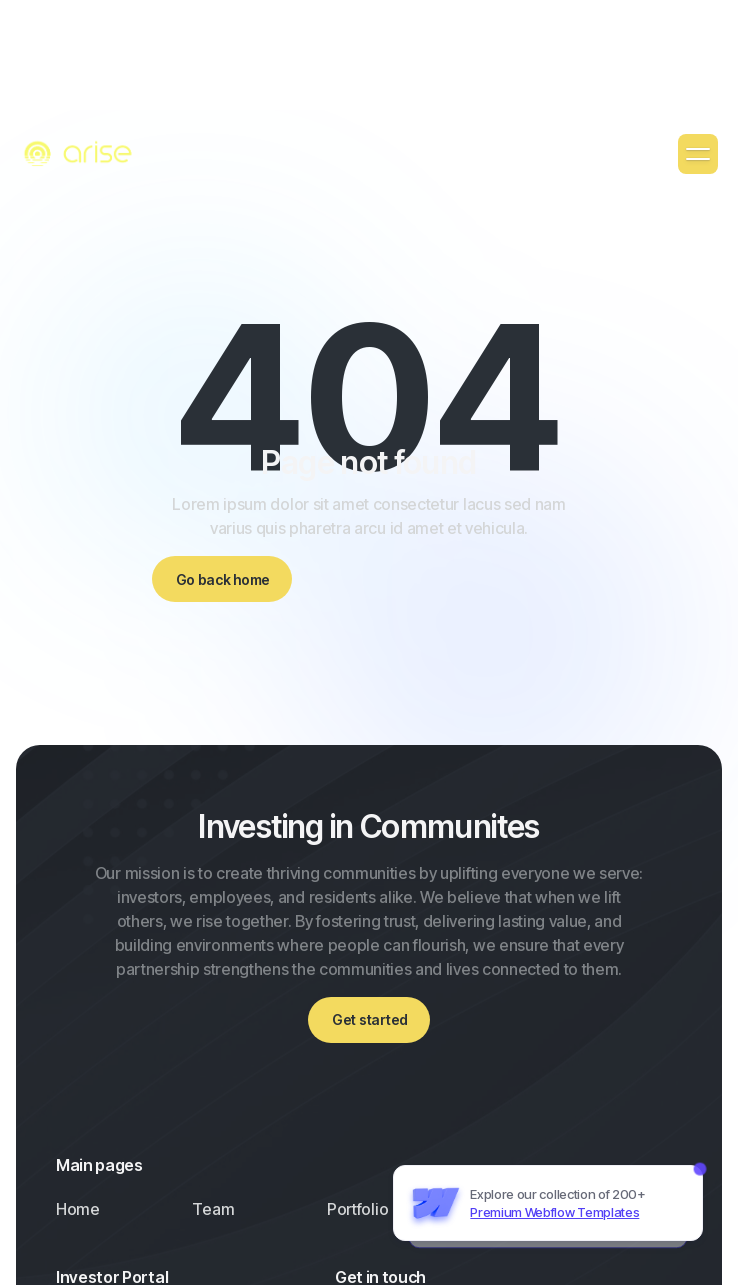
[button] (698, 154)
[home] (80, 154)
